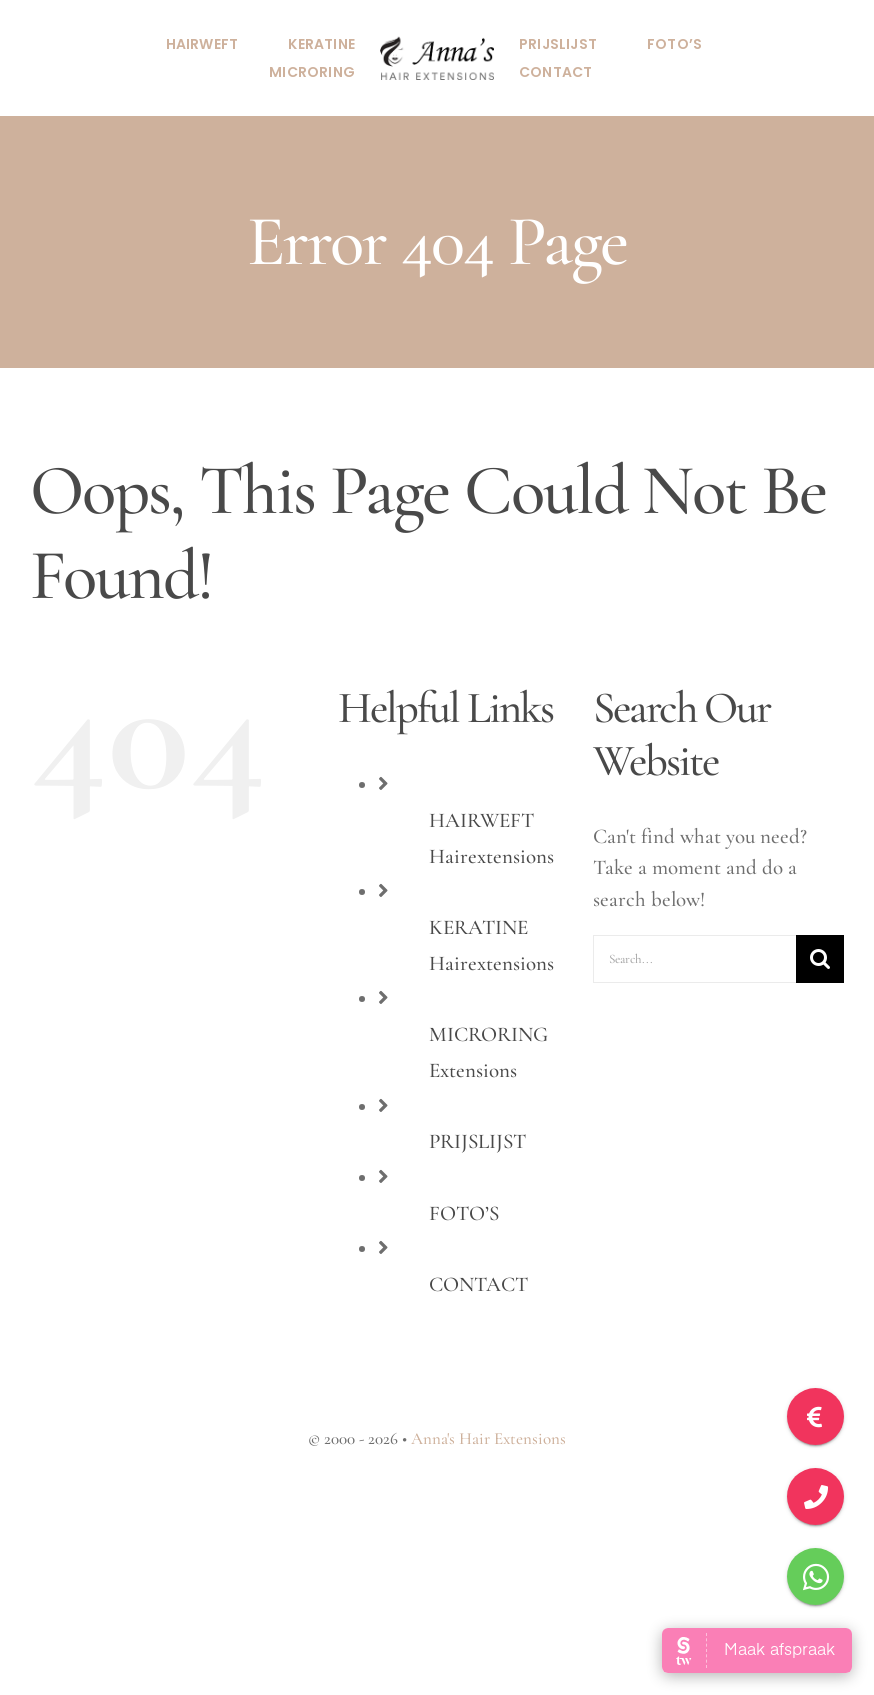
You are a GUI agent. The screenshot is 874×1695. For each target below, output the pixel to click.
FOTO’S (464, 1213)
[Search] (820, 959)
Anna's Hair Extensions (488, 1438)
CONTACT (478, 1284)
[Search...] (694, 959)
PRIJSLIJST (477, 1141)
